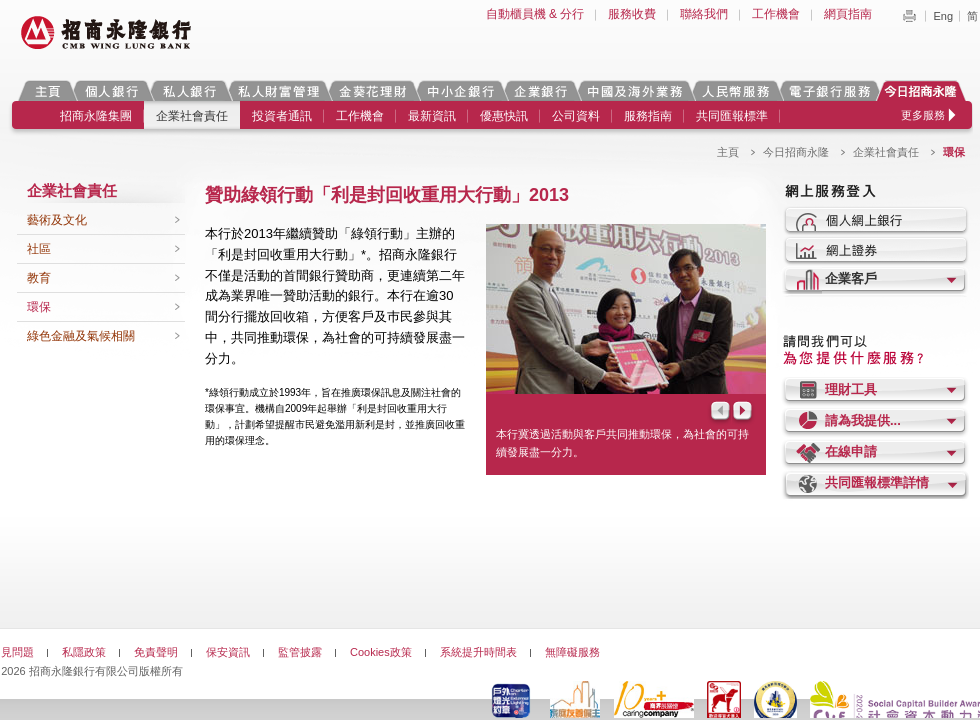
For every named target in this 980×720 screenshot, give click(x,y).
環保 (39, 307)
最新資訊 (432, 116)
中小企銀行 (460, 90)
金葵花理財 (372, 90)
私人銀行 (189, 90)
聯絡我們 (704, 14)
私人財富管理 (278, 90)
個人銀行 (111, 90)
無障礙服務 (572, 652)
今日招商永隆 (924, 90)
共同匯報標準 (732, 116)
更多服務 (923, 115)
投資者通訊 (282, 116)
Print (909, 16)
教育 (39, 278)
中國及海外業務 (634, 90)
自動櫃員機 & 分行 (535, 14)
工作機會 (776, 14)
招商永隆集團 (96, 116)
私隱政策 (84, 652)
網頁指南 (848, 14)
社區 (39, 249)
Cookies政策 (381, 652)
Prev (719, 412)
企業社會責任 (192, 116)
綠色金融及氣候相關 (81, 336)
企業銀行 (540, 90)
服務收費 (632, 14)
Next (744, 412)
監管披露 (300, 652)
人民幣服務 (735, 90)
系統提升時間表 (478, 652)
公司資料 (576, 116)
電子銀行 (829, 90)
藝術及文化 (57, 220)
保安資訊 (228, 652)
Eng (943, 16)
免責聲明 (156, 652)
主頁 (47, 90)
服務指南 (648, 116)
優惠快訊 (504, 116)
